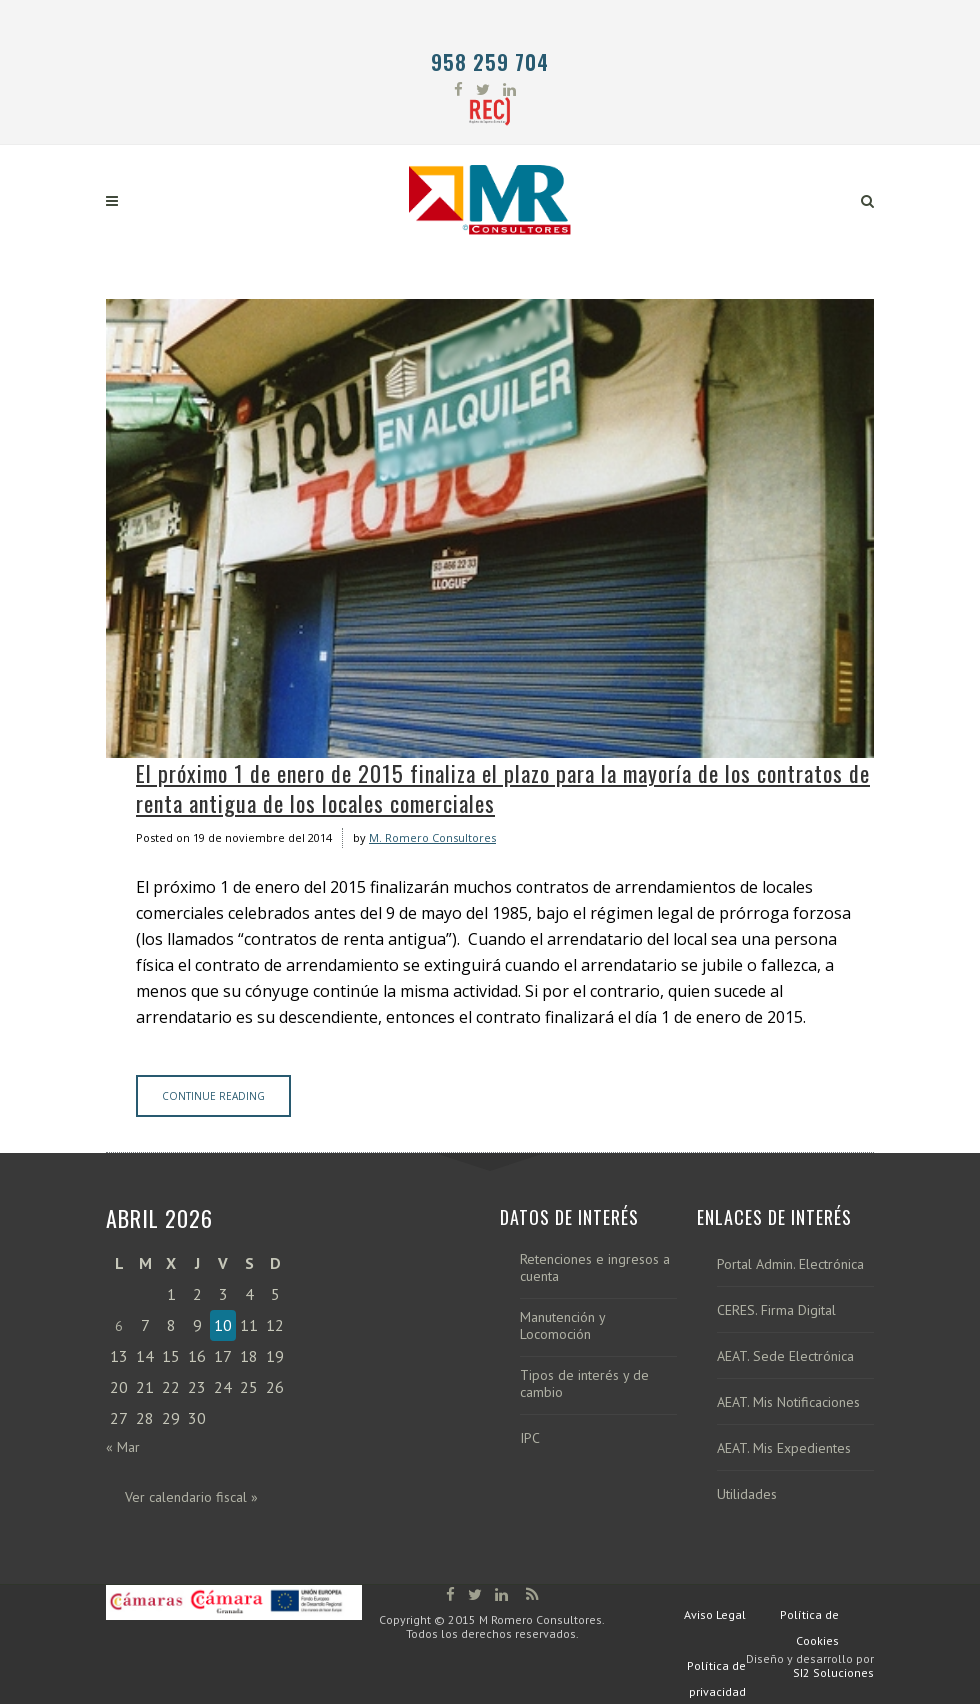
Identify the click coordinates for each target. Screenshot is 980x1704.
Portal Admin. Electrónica (790, 1264)
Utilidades (747, 1494)
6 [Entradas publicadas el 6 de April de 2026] (119, 1326)
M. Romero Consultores (432, 837)
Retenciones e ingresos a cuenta (595, 1268)
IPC (530, 1438)
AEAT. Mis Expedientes (784, 1448)
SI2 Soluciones (833, 1672)
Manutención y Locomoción (562, 1326)
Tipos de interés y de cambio (584, 1384)
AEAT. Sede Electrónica (785, 1356)
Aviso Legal (715, 1614)
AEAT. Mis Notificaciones (788, 1402)
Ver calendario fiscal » (191, 1497)
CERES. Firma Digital (776, 1310)
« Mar (123, 1447)
